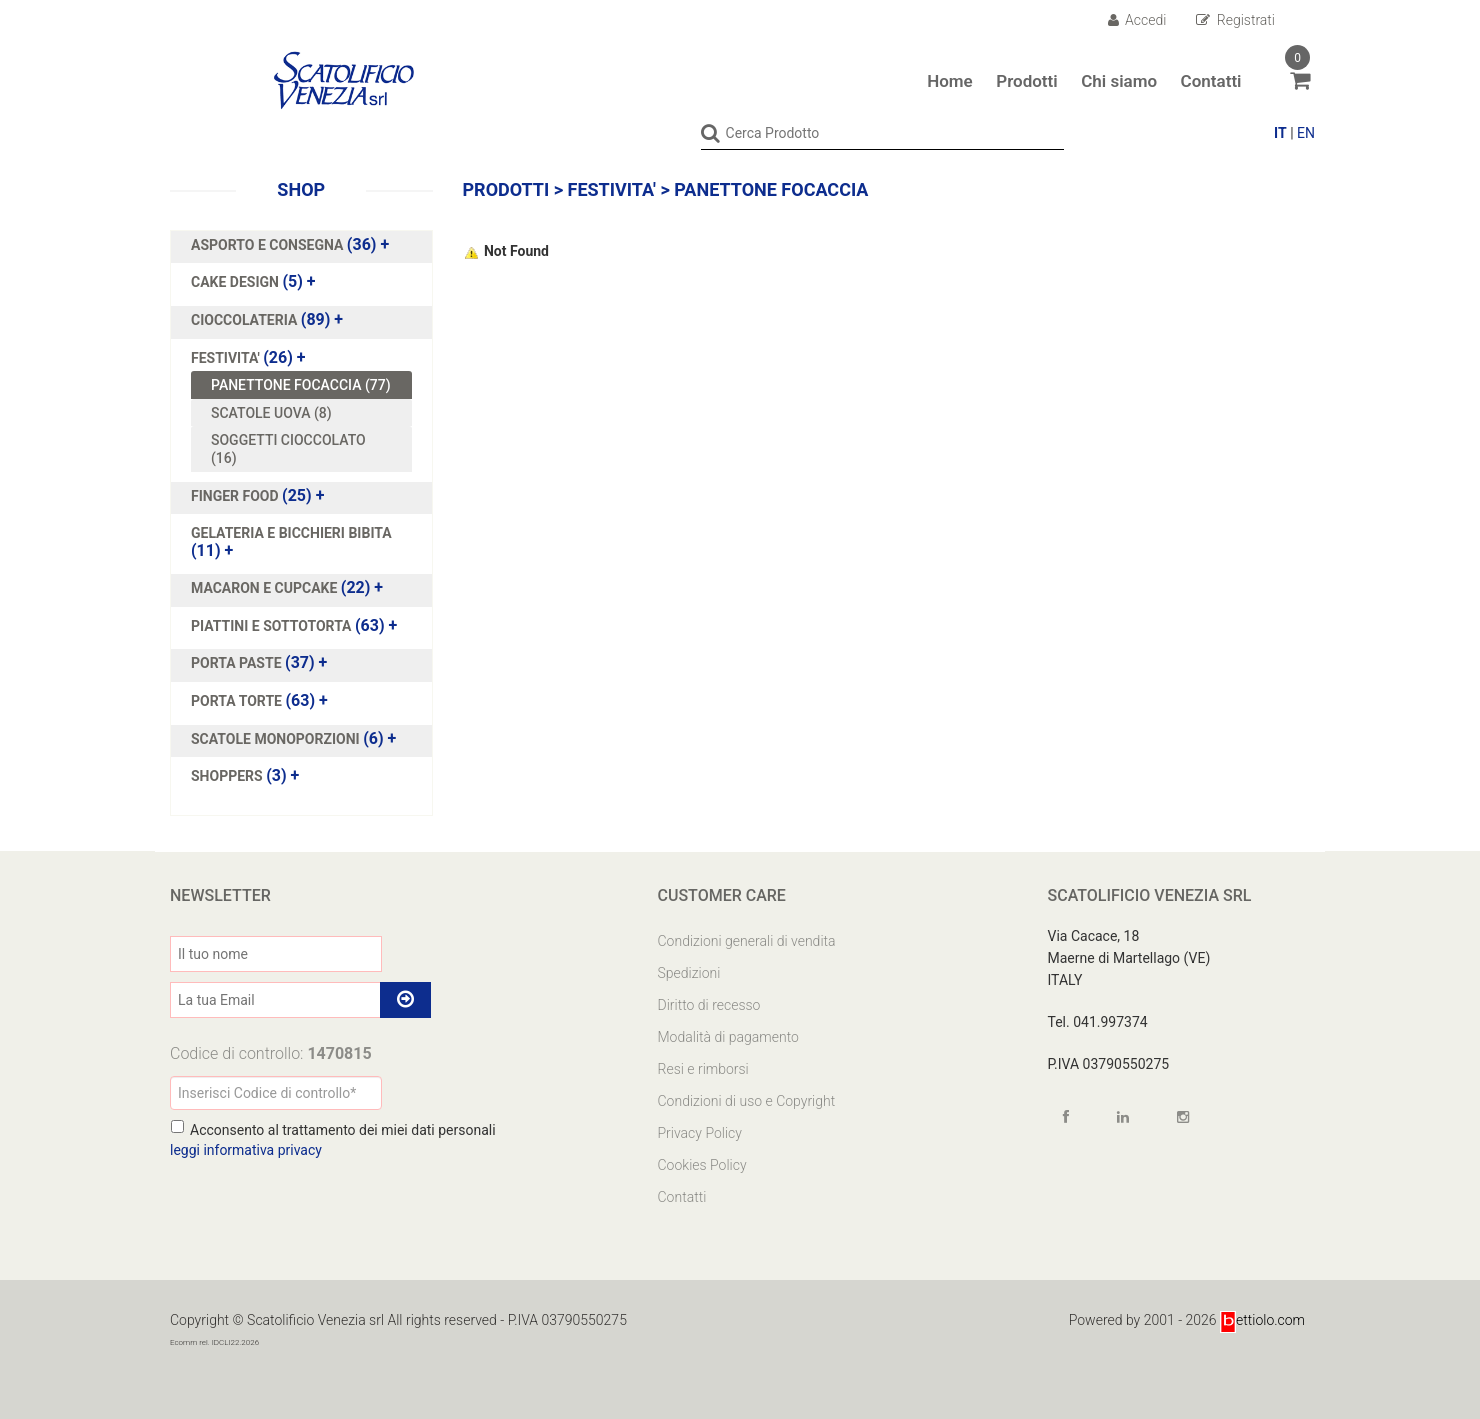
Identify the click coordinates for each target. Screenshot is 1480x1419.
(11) (291, 541)
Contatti (1211, 81)
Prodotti (1026, 81)
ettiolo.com (1262, 1319)
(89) (267, 319)
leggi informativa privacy (246, 1149)
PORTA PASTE (238, 663)
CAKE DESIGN (236, 281)
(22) (287, 587)
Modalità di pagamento (728, 1036)
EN (1306, 133)
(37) (259, 663)
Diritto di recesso (709, 1004)
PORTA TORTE (238, 700)
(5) (253, 281)
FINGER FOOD (236, 495)
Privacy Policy (700, 1132)
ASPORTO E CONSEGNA (269, 244)
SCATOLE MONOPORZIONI (277, 738)
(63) (294, 625)
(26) (248, 357)
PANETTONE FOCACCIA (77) (301, 384)
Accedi (1137, 20)
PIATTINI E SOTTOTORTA (273, 625)
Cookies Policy (702, 1164)
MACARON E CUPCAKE (266, 587)
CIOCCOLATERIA (246, 319)
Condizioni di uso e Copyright (747, 1100)
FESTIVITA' (227, 357)
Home (950, 81)
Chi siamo (1119, 81)
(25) (257, 495)
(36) (290, 244)
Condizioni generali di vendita (747, 940)
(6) (293, 738)
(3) (245, 775)
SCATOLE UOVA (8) (271, 412)
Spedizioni (689, 972)
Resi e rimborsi (703, 1068)
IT (1280, 133)
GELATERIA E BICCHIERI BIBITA (291, 532)
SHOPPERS (228, 775)
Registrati (1235, 20)
